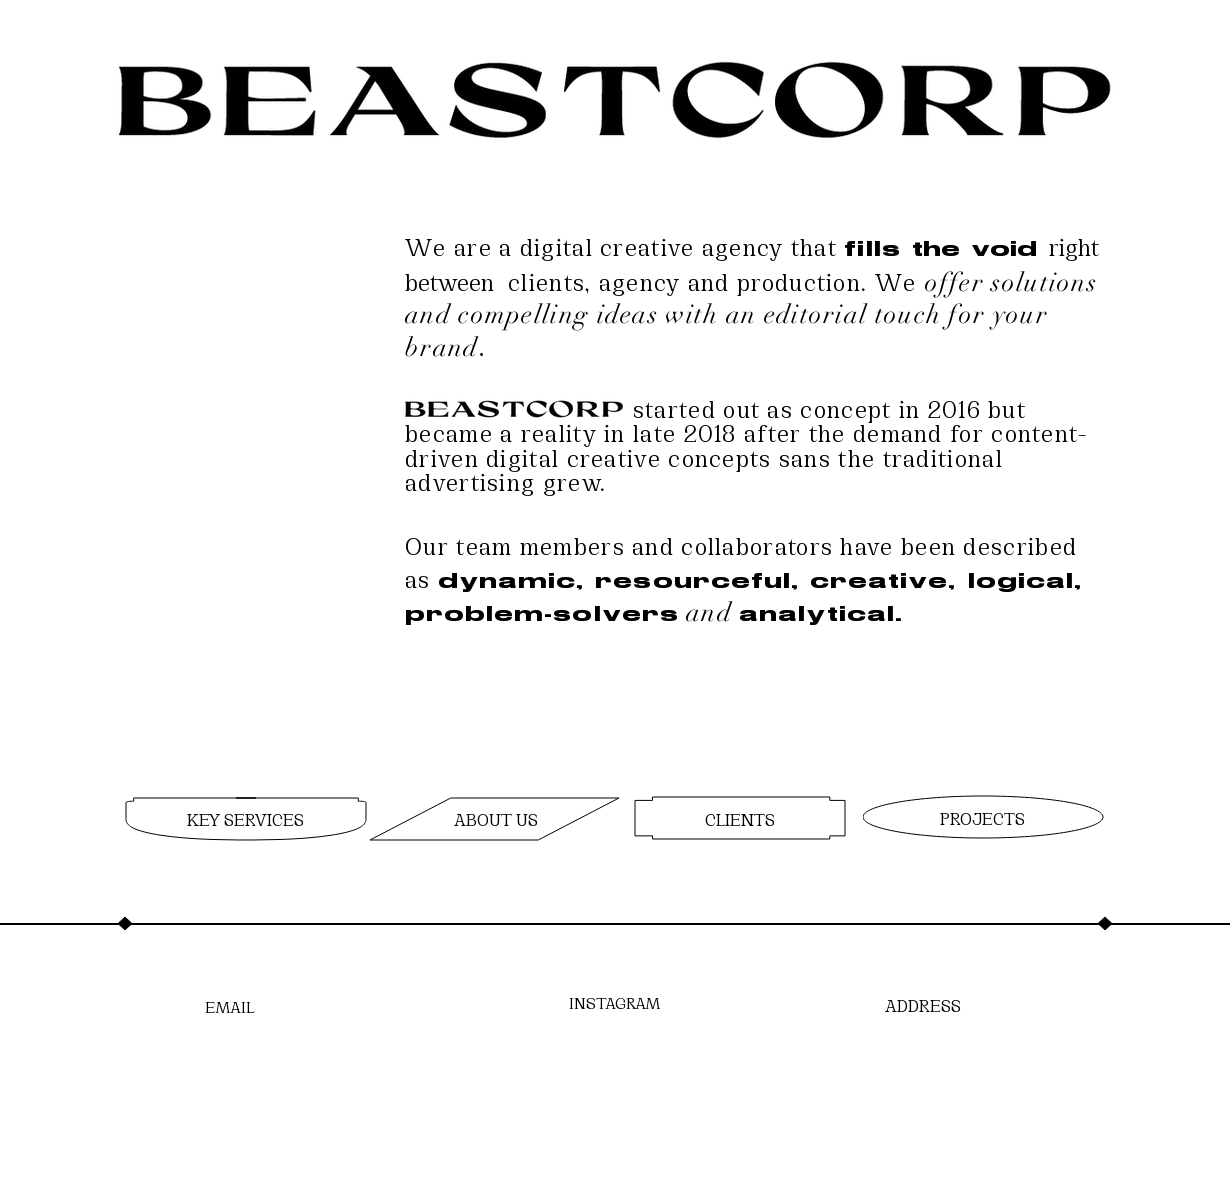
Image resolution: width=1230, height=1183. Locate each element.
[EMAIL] (230, 1005)
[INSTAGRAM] (615, 1001)
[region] (243, 819)
